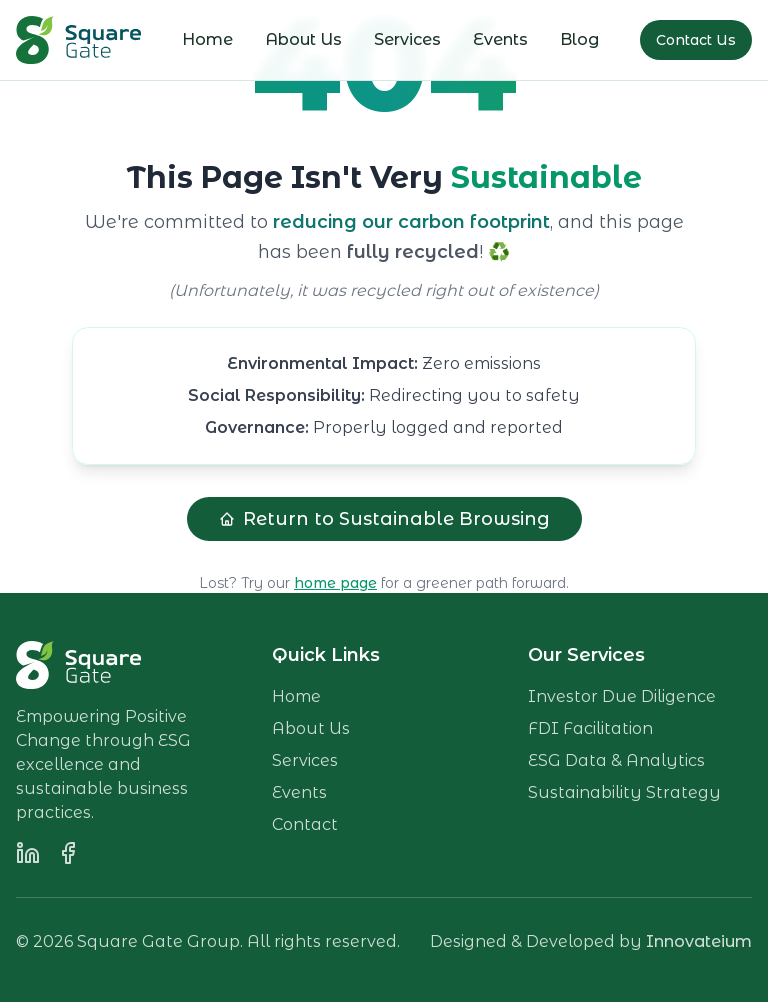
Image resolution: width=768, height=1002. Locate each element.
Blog (579, 39)
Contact (305, 824)
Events (500, 39)
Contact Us (696, 40)
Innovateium (699, 941)
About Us (303, 39)
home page (335, 583)
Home (207, 39)
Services (407, 39)
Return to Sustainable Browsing (384, 519)
